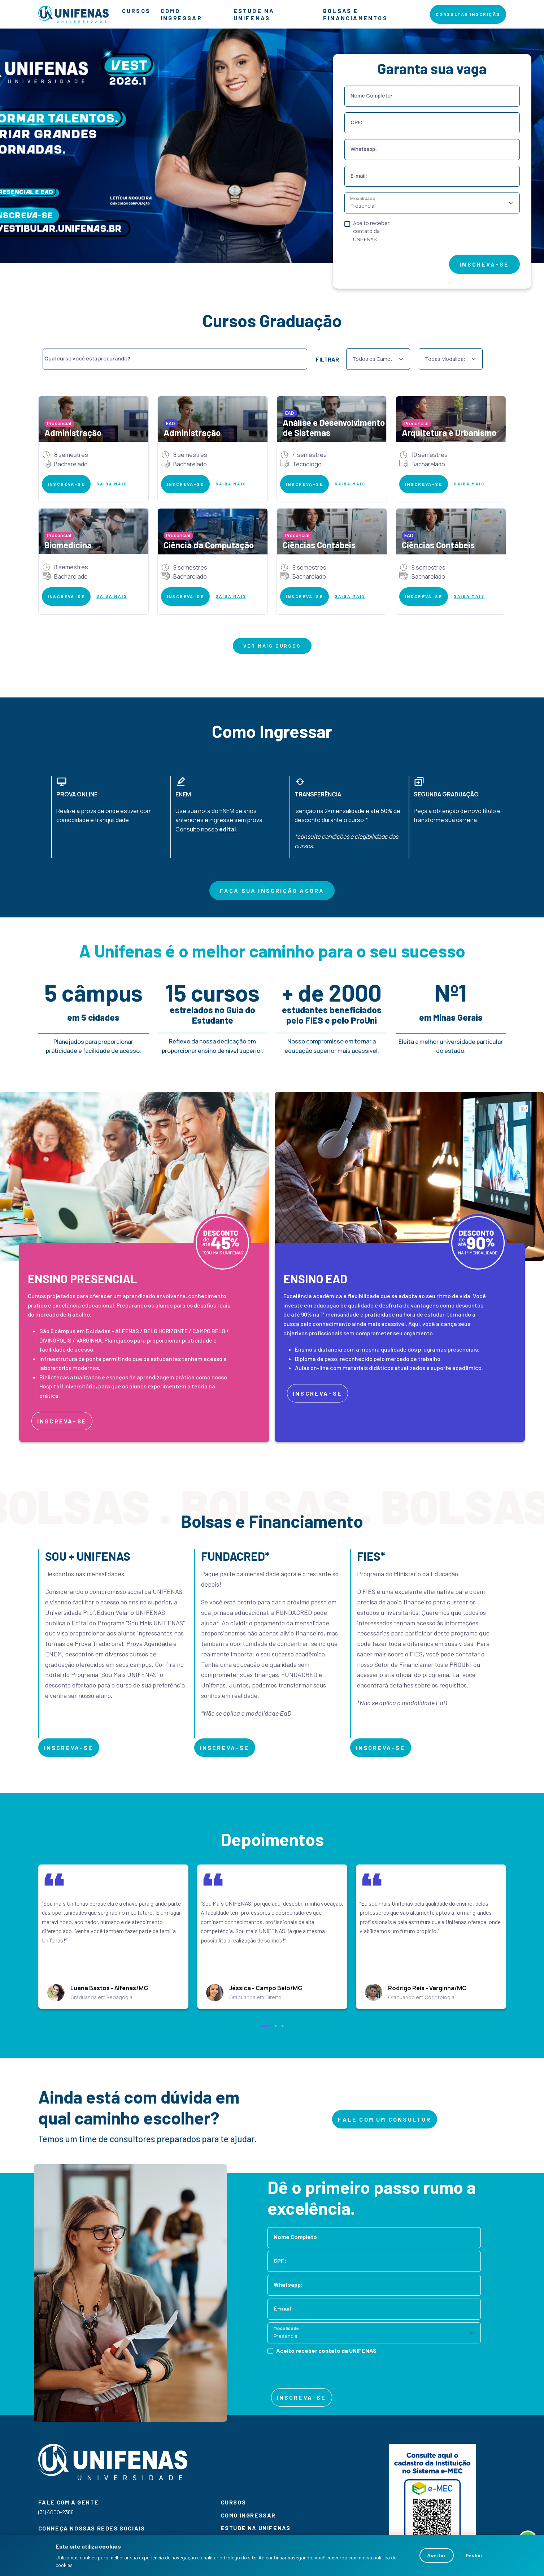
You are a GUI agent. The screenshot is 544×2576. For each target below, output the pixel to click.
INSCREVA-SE (484, 264)
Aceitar (436, 2555)
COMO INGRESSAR (181, 14)
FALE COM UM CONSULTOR (384, 2119)
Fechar (474, 2555)
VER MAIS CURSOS (272, 646)
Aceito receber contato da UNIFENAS (371, 231)
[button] (265, 2026)
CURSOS (136, 10)
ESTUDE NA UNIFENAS (254, 14)
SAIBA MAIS (111, 483)
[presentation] (460, 236)
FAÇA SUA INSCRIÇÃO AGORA (272, 890)
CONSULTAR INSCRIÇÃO (468, 14)
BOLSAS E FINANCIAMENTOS (355, 14)
